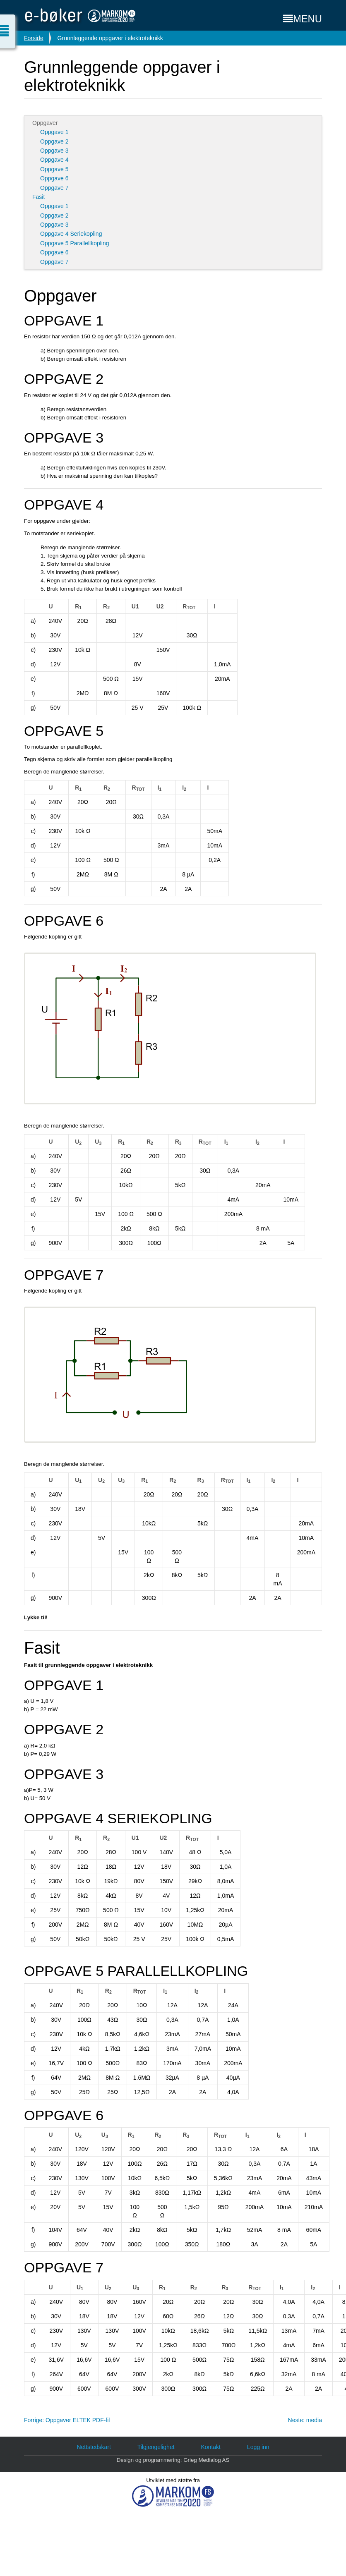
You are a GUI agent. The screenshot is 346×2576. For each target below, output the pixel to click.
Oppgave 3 (54, 150)
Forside (33, 38)
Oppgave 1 (54, 132)
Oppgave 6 (54, 178)
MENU (302, 18)
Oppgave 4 (54, 159)
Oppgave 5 (54, 169)
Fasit (38, 197)
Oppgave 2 (54, 141)
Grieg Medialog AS (206, 2460)
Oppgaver (45, 123)
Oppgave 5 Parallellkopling (74, 243)
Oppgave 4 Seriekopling (71, 233)
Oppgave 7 (54, 187)
